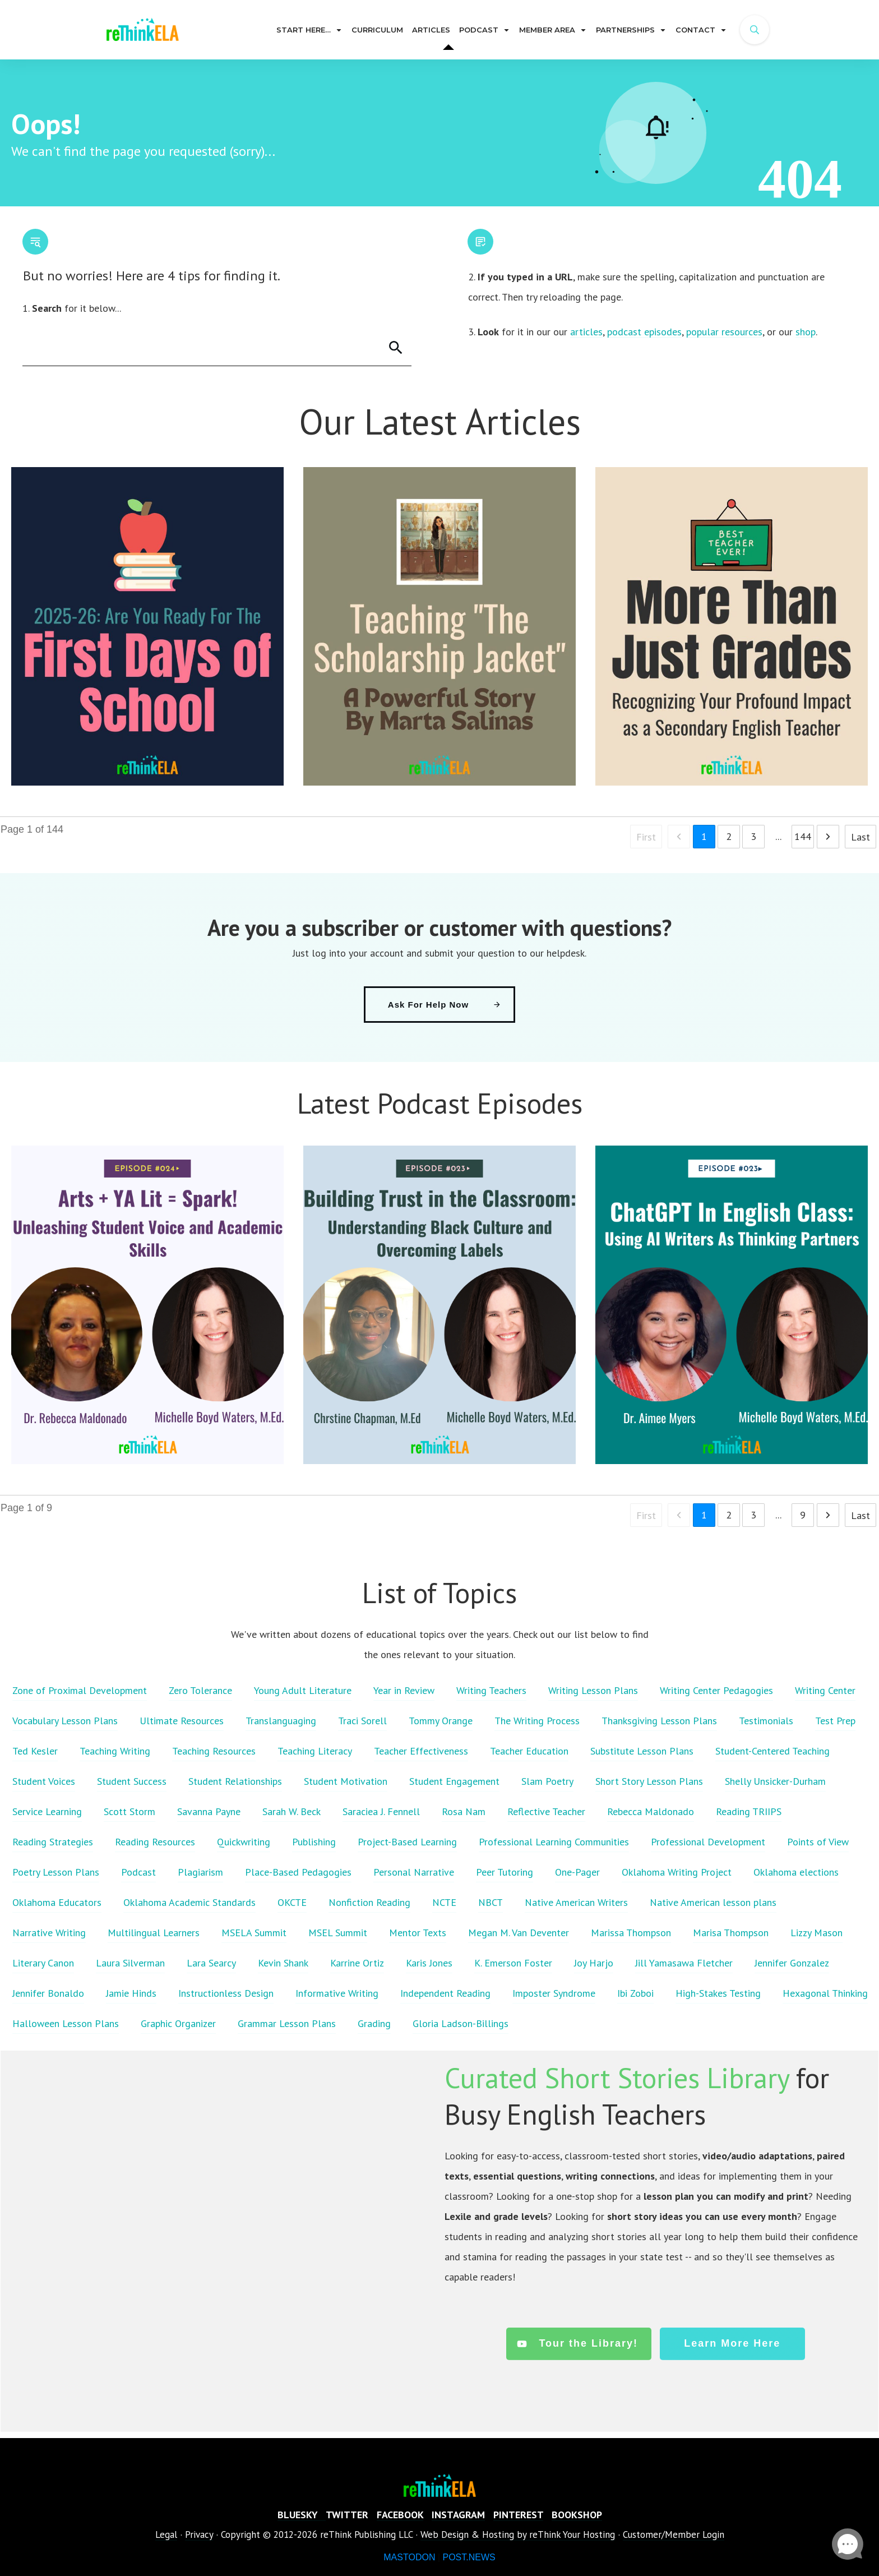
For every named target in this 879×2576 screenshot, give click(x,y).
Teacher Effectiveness (421, 1750)
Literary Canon (43, 1962)
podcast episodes (644, 331)
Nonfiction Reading (369, 1902)
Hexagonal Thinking (825, 1993)
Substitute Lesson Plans (641, 1750)
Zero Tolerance (200, 1690)
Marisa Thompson (731, 1932)
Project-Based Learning (407, 1841)
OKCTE (292, 1902)
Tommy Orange (441, 1720)
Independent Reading (445, 1993)
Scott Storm (129, 1811)
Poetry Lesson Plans (55, 1872)
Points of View (818, 1841)
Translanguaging (281, 1720)
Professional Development (708, 1841)
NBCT (490, 1902)
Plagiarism (200, 1872)
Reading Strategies (52, 1841)
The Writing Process (537, 1720)
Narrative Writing (49, 1932)
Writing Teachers (491, 1690)
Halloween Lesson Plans (65, 2023)
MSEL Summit (337, 1932)
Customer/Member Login (673, 2534)
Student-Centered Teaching (772, 1750)
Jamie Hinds (131, 1993)
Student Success (131, 1781)
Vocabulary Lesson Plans (65, 1720)
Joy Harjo (593, 1962)
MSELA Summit (253, 1932)
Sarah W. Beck (291, 1811)
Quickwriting (243, 1841)
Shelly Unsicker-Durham (775, 1781)
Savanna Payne (208, 1811)
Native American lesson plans (713, 1902)
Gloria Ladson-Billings (460, 2023)
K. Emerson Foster (513, 1962)
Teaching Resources (214, 1750)
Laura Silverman (130, 1962)
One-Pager (577, 1872)
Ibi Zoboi (635, 1993)
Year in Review (403, 1690)
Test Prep (835, 1720)
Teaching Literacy (314, 1750)
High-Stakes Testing (718, 1993)
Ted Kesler (35, 1750)
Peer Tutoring (504, 1872)
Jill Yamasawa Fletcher (684, 1962)
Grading (374, 2023)
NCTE (444, 1902)
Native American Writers (576, 1902)
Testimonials (766, 1720)
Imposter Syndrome (553, 1993)
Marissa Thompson (631, 1932)
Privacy (199, 2534)
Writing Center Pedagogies (716, 1690)
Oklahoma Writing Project (677, 1872)
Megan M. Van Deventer (518, 1932)
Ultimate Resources (182, 1720)
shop (805, 331)
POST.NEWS (468, 2557)
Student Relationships (235, 1781)
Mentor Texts (417, 1932)
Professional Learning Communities (554, 1841)
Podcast (138, 1872)
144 (802, 836)
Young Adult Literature (302, 1690)
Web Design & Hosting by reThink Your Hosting (517, 2534)
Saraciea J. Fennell (381, 1811)
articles (586, 331)
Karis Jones (429, 1962)
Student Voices (43, 1781)
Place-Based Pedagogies (298, 1872)
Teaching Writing (115, 1750)
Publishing (314, 1841)
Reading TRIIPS (748, 1811)
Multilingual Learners (154, 1932)
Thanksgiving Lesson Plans (659, 1720)
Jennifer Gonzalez (792, 1962)
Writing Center (825, 1690)
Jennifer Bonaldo (48, 1993)
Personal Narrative (413, 1872)
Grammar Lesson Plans (287, 2023)
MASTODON (409, 2557)
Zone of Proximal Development (79, 1690)
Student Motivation (345, 1781)
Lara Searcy (211, 1962)
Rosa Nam (463, 1811)
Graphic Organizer (178, 2023)
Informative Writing (336, 1993)
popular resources (724, 331)
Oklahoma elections (796, 1872)
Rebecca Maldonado (650, 1811)
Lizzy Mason (816, 1932)
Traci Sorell (362, 1720)
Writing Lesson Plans (593, 1690)
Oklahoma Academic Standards (189, 1902)
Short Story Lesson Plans (649, 1781)
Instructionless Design (226, 1993)
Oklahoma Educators (56, 1902)
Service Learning (47, 1811)
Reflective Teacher (546, 1811)
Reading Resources (155, 1841)
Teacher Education (529, 1750)
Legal (166, 2534)
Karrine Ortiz (357, 1962)
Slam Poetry (547, 1781)
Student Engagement (454, 1781)
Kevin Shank (283, 1962)
